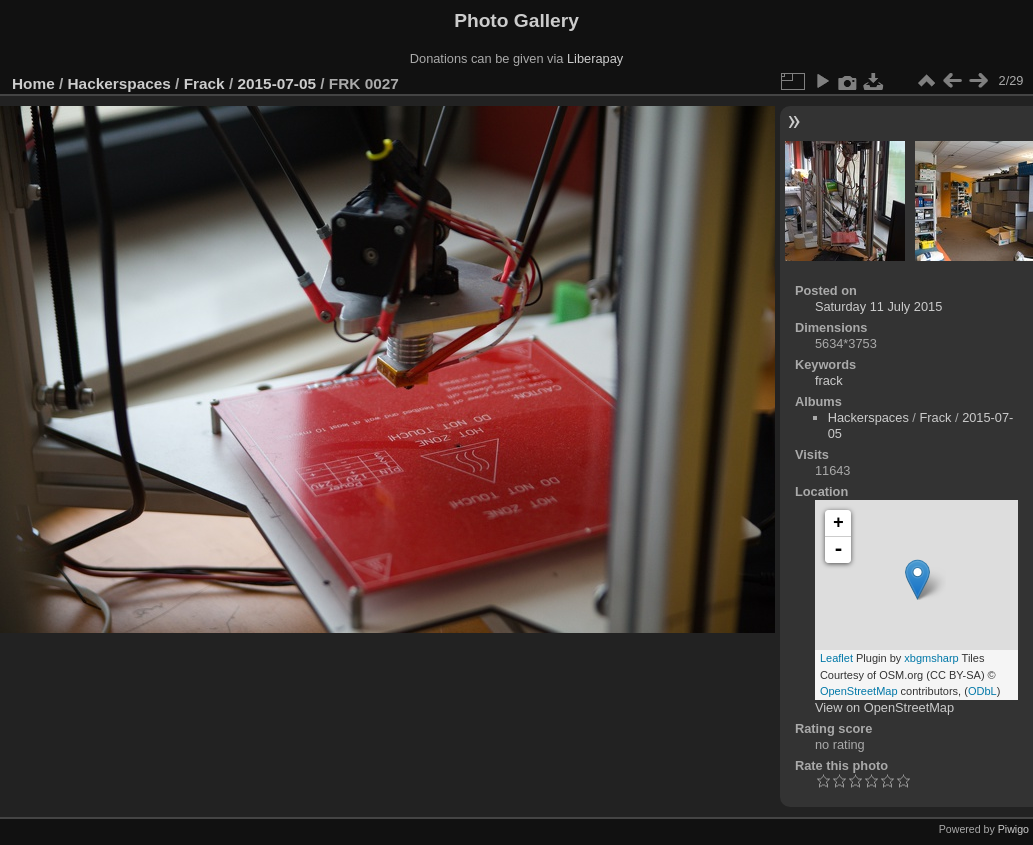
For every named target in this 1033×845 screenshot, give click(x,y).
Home (33, 83)
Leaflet (836, 658)
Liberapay (595, 58)
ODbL (982, 691)
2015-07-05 (276, 83)
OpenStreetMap (859, 691)
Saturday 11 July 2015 (878, 306)
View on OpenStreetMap (884, 707)
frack (829, 380)
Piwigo (1013, 829)
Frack (204, 83)
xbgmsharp (931, 658)
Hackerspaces (119, 83)
